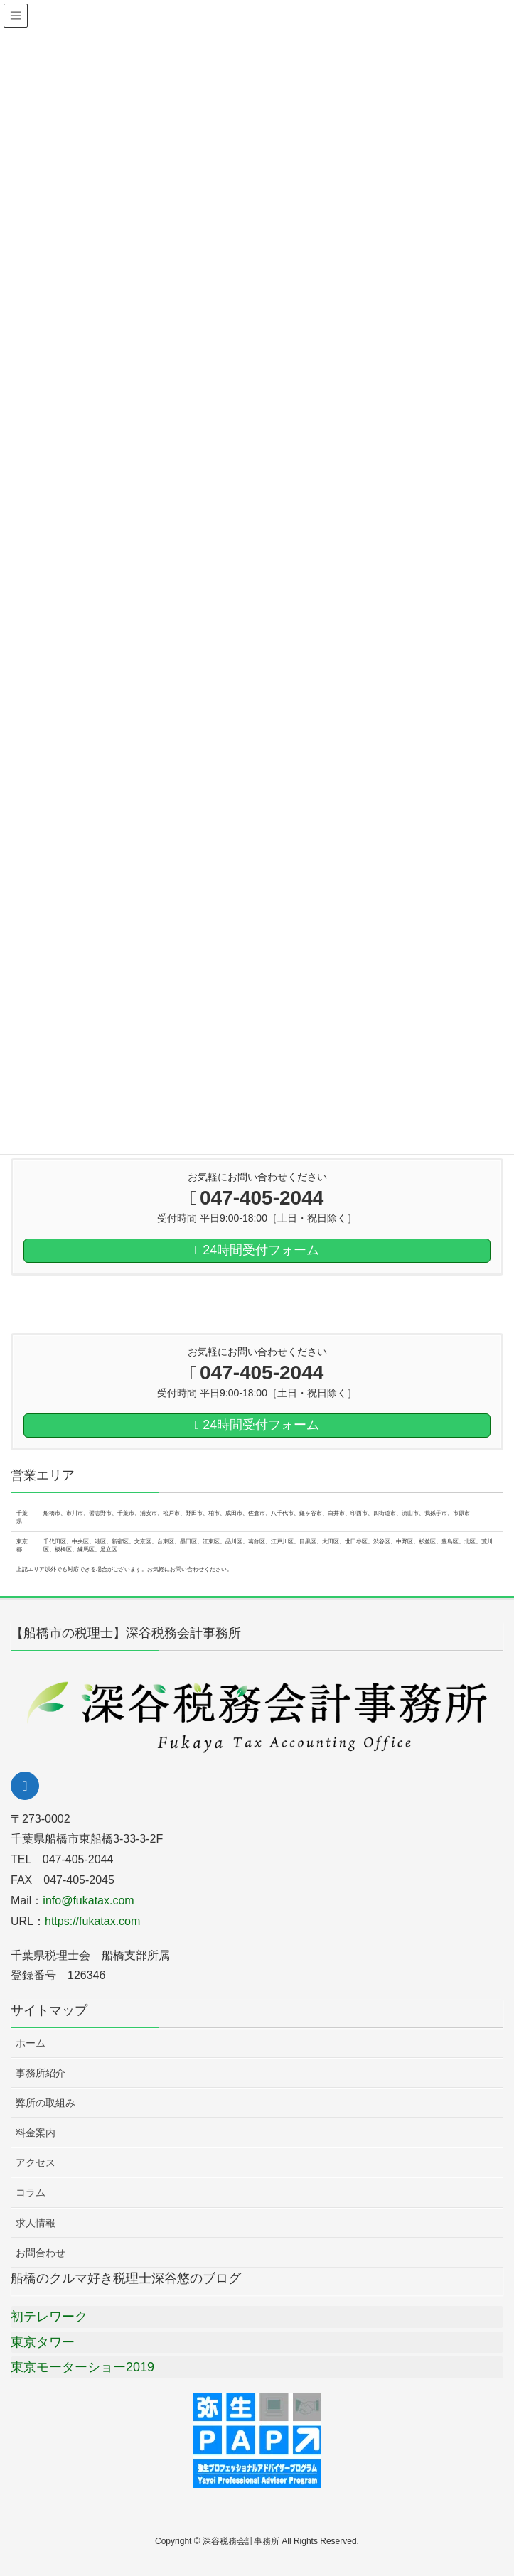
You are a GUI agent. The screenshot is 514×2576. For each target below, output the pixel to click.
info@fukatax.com (88, 1901)
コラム (30, 2192)
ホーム (30, 2043)
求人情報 (35, 2223)
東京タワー (43, 2342)
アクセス (35, 2162)
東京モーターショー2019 (82, 2367)
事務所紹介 (40, 2073)
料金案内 (35, 2132)
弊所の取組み (45, 2102)
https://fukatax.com (92, 1921)
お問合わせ (40, 2252)
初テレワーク (49, 2317)
